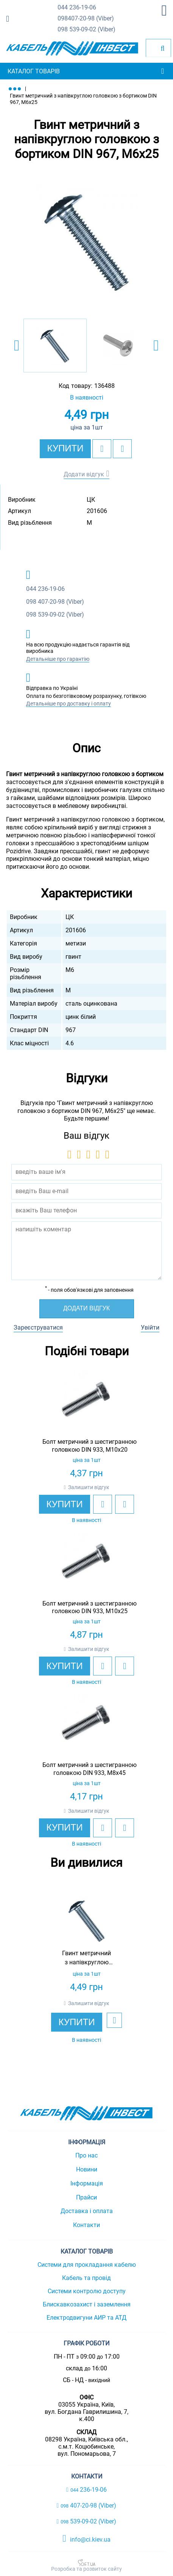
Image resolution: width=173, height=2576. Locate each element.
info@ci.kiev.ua (86, 2538)
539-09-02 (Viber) (86, 30)
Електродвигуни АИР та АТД (86, 2317)
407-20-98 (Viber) (86, 19)
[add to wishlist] (101, 448)
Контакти (86, 2225)
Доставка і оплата (87, 2211)
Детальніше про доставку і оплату (68, 704)
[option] (86, 241)
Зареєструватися (38, 1327)
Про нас (86, 2155)
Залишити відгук (88, 1487)
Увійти (150, 1327)
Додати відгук (84, 474)
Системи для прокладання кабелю (86, 2264)
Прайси (86, 2197)
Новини (86, 2169)
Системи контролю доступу (87, 2291)
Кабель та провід (86, 2278)
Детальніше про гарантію (57, 659)
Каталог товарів (34, 71)
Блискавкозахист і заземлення (87, 2304)
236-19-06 (77, 8)
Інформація (86, 2183)
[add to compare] (122, 448)
